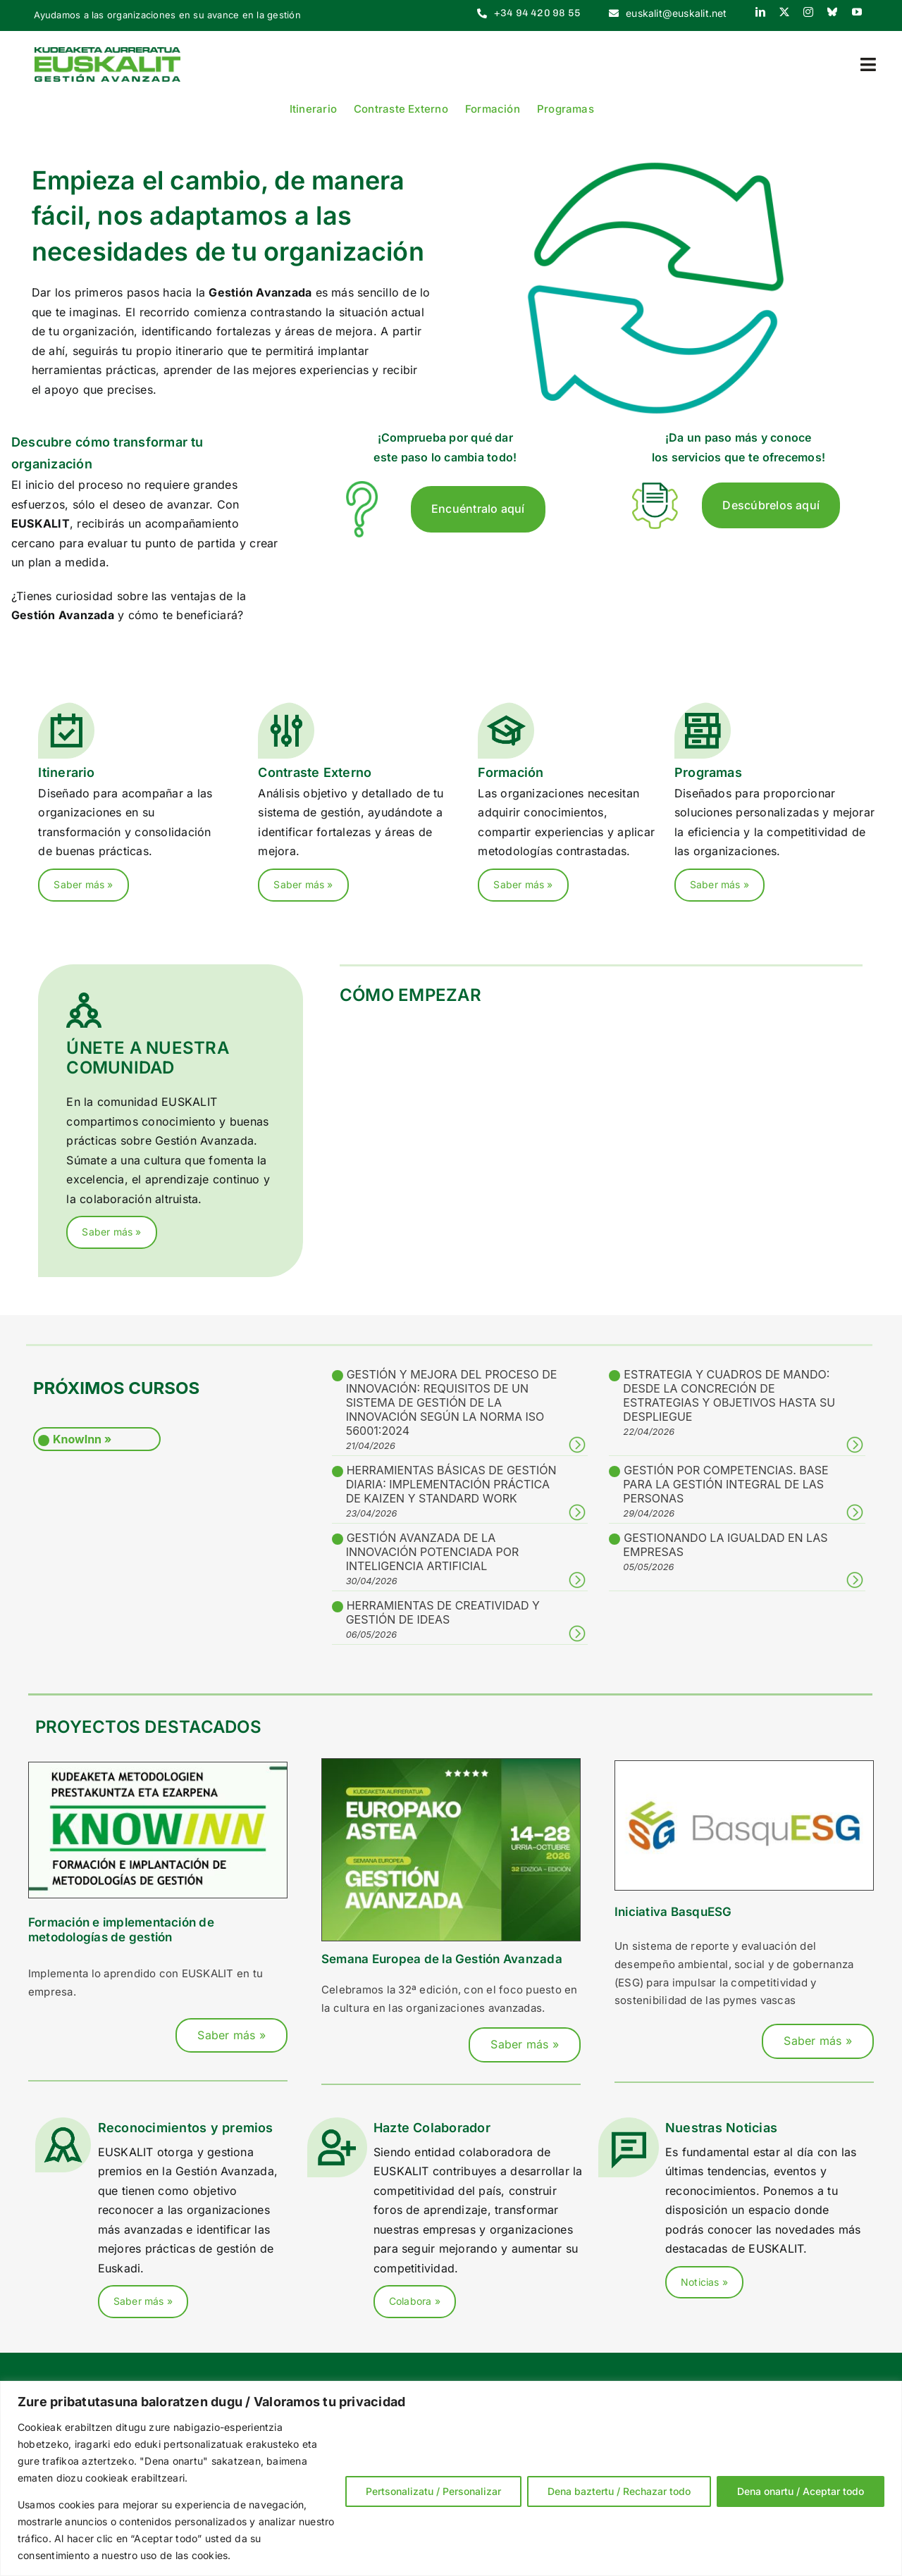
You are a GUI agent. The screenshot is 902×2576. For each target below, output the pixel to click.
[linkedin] (760, 12)
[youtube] (857, 12)
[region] (451, 2478)
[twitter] (784, 12)
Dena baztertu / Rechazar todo (619, 2491)
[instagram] (808, 12)
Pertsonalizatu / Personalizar (433, 2491)
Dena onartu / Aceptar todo (800, 2491)
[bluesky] (832, 12)
